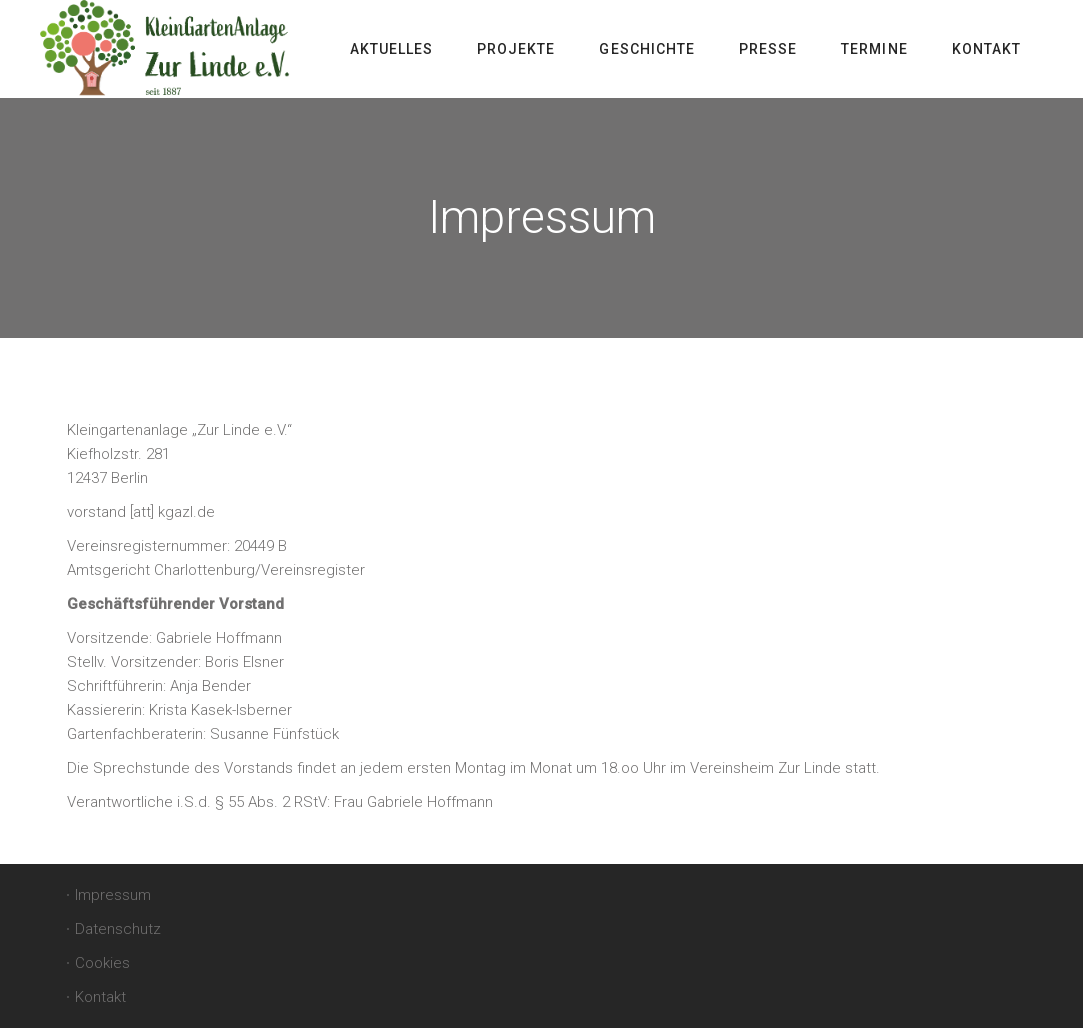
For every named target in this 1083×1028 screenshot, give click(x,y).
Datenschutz (118, 929)
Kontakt (100, 997)
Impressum (113, 895)
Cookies (102, 963)
